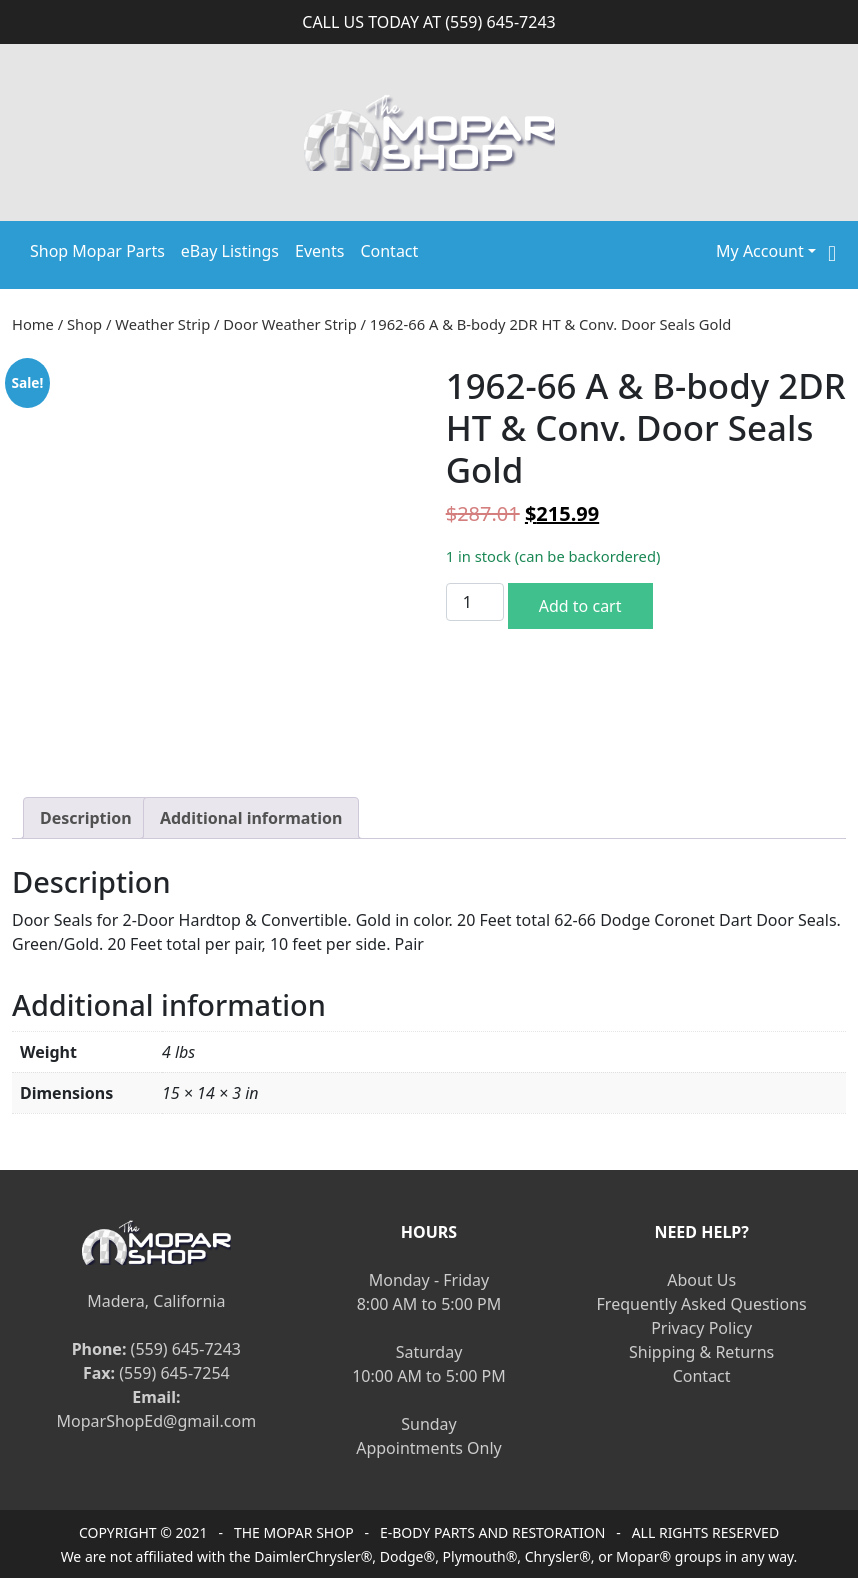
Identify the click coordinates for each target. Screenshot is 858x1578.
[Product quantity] (475, 602)
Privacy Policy (701, 1328)
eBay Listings (230, 251)
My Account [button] (760, 251)
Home (33, 324)
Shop (84, 324)
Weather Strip (162, 324)
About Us (701, 1280)
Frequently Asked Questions (702, 1304)
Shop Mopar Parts (97, 251)
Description (86, 818)
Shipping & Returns (701, 1352)
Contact (389, 251)
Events (319, 251)
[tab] (86, 818)
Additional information (251, 818)
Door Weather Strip (289, 324)
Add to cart (580, 606)
